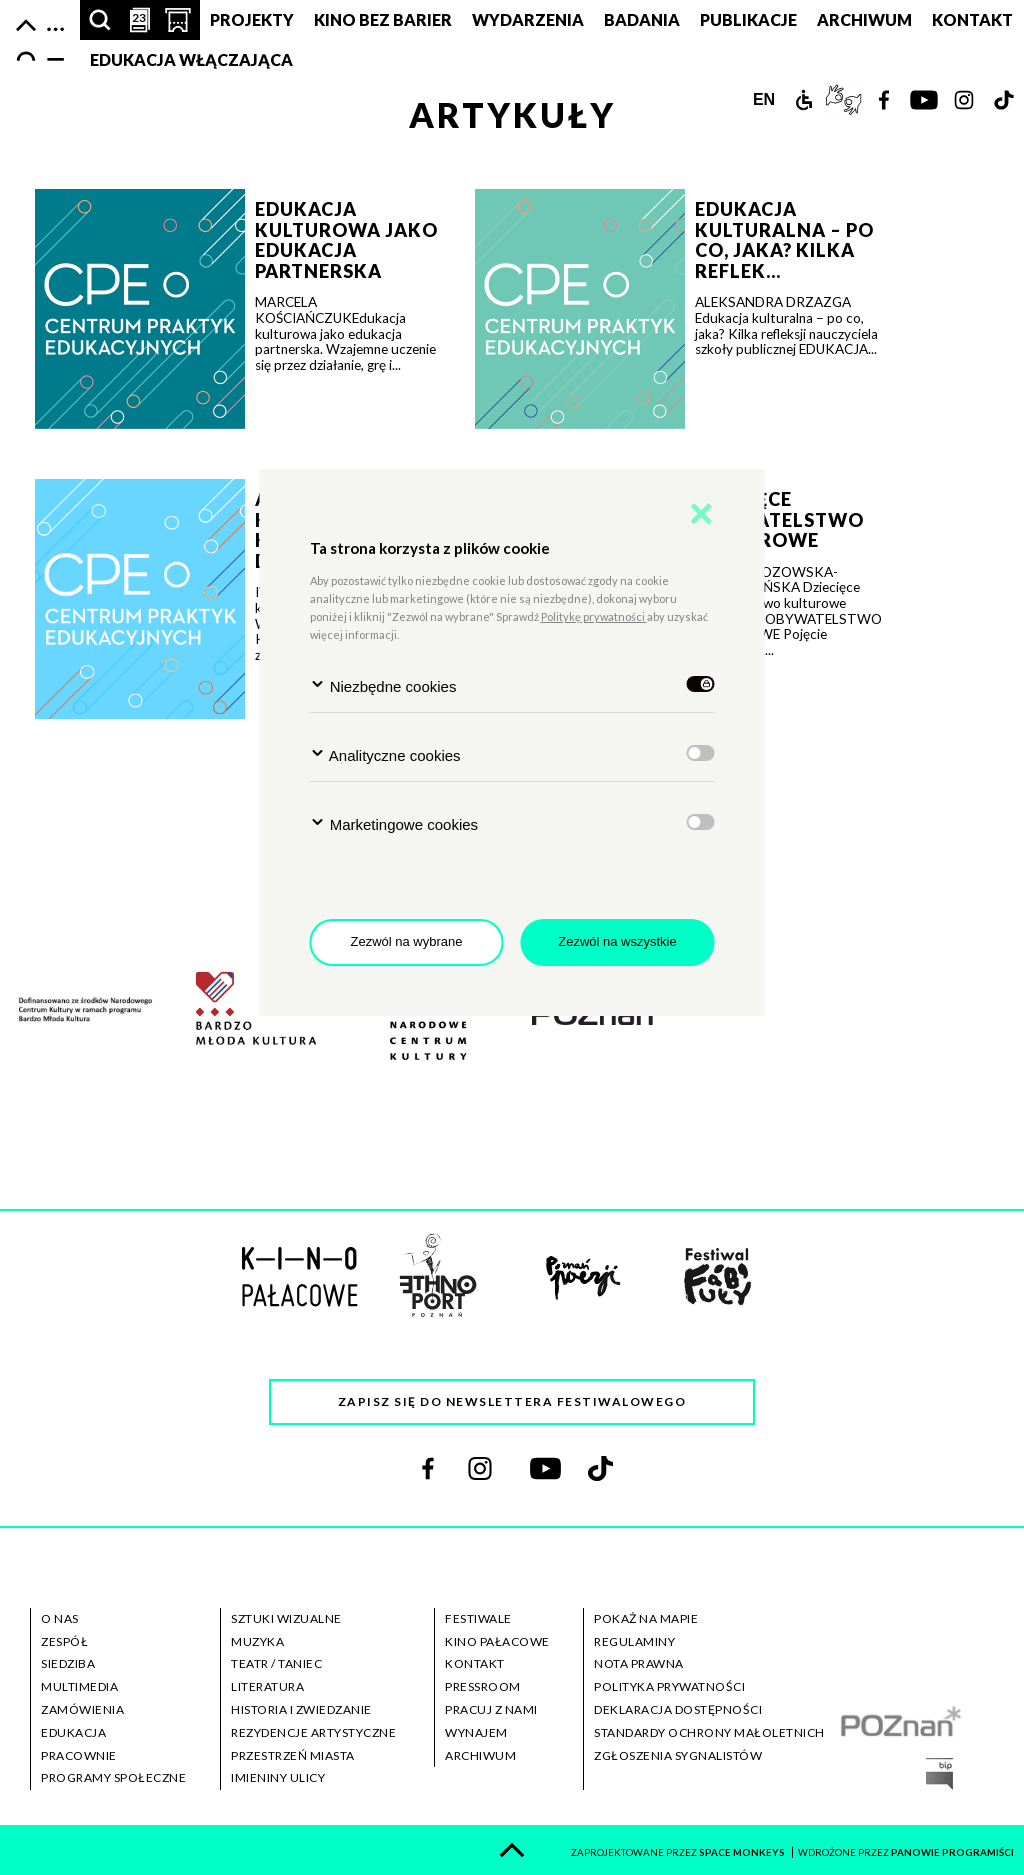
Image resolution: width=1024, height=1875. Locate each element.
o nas (60, 1618)
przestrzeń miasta (293, 1755)
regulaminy (634, 1641)
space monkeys (743, 1852)
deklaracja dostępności (678, 1709)
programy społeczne (113, 1777)
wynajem (476, 1732)
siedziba (68, 1663)
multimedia (79, 1686)
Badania (642, 19)
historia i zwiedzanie (301, 1709)
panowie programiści (952, 1852)
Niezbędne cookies (383, 685)
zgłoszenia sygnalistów (678, 1755)
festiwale (478, 1618)
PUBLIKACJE (748, 19)
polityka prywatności (669, 1686)
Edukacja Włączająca (191, 59)
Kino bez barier (383, 19)
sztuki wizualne (286, 1618)
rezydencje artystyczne (313, 1732)
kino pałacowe (497, 1641)
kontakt (475, 1663)
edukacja (73, 1732)
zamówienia (82, 1709)
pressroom (483, 1686)
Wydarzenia (528, 19)
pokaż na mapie (646, 1618)
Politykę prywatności (594, 616)
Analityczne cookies (385, 754)
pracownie (79, 1755)
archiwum (480, 1755)
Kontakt (972, 19)
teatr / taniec (276, 1663)
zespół (64, 1641)
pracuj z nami (491, 1709)
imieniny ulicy (278, 1777)
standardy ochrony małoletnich (709, 1732)
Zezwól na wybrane (407, 941)
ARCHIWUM (864, 19)
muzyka (257, 1641)
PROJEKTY (252, 19)
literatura (267, 1686)
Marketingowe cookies (394, 823)
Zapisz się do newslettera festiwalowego (512, 1401)
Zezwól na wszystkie (617, 941)
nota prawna (639, 1663)
